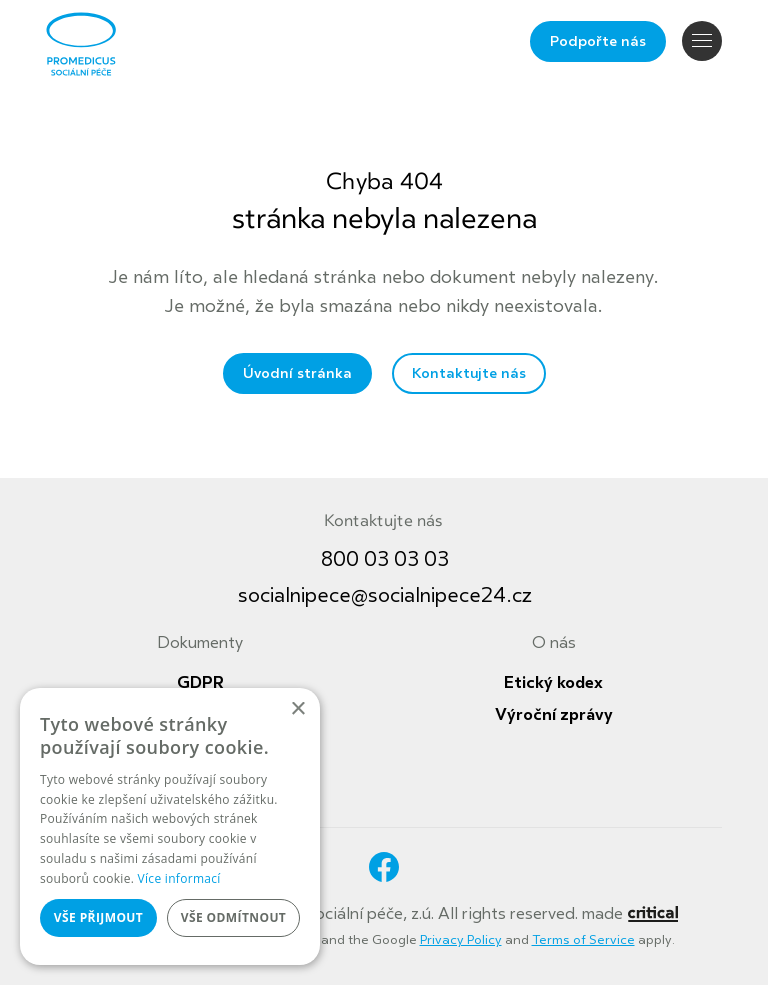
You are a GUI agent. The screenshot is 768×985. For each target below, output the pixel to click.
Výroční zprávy (554, 715)
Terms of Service (583, 940)
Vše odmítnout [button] (233, 917)
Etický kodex (553, 683)
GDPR (200, 683)
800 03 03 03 (385, 559)
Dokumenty (200, 643)
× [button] (297, 709)
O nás (554, 643)
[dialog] (170, 826)
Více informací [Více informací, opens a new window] (179, 878)
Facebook (384, 867)
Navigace (702, 40)
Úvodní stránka (297, 373)
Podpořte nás (598, 41)
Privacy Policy (461, 940)
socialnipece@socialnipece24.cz (385, 595)
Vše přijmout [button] (98, 917)
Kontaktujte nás (469, 373)
